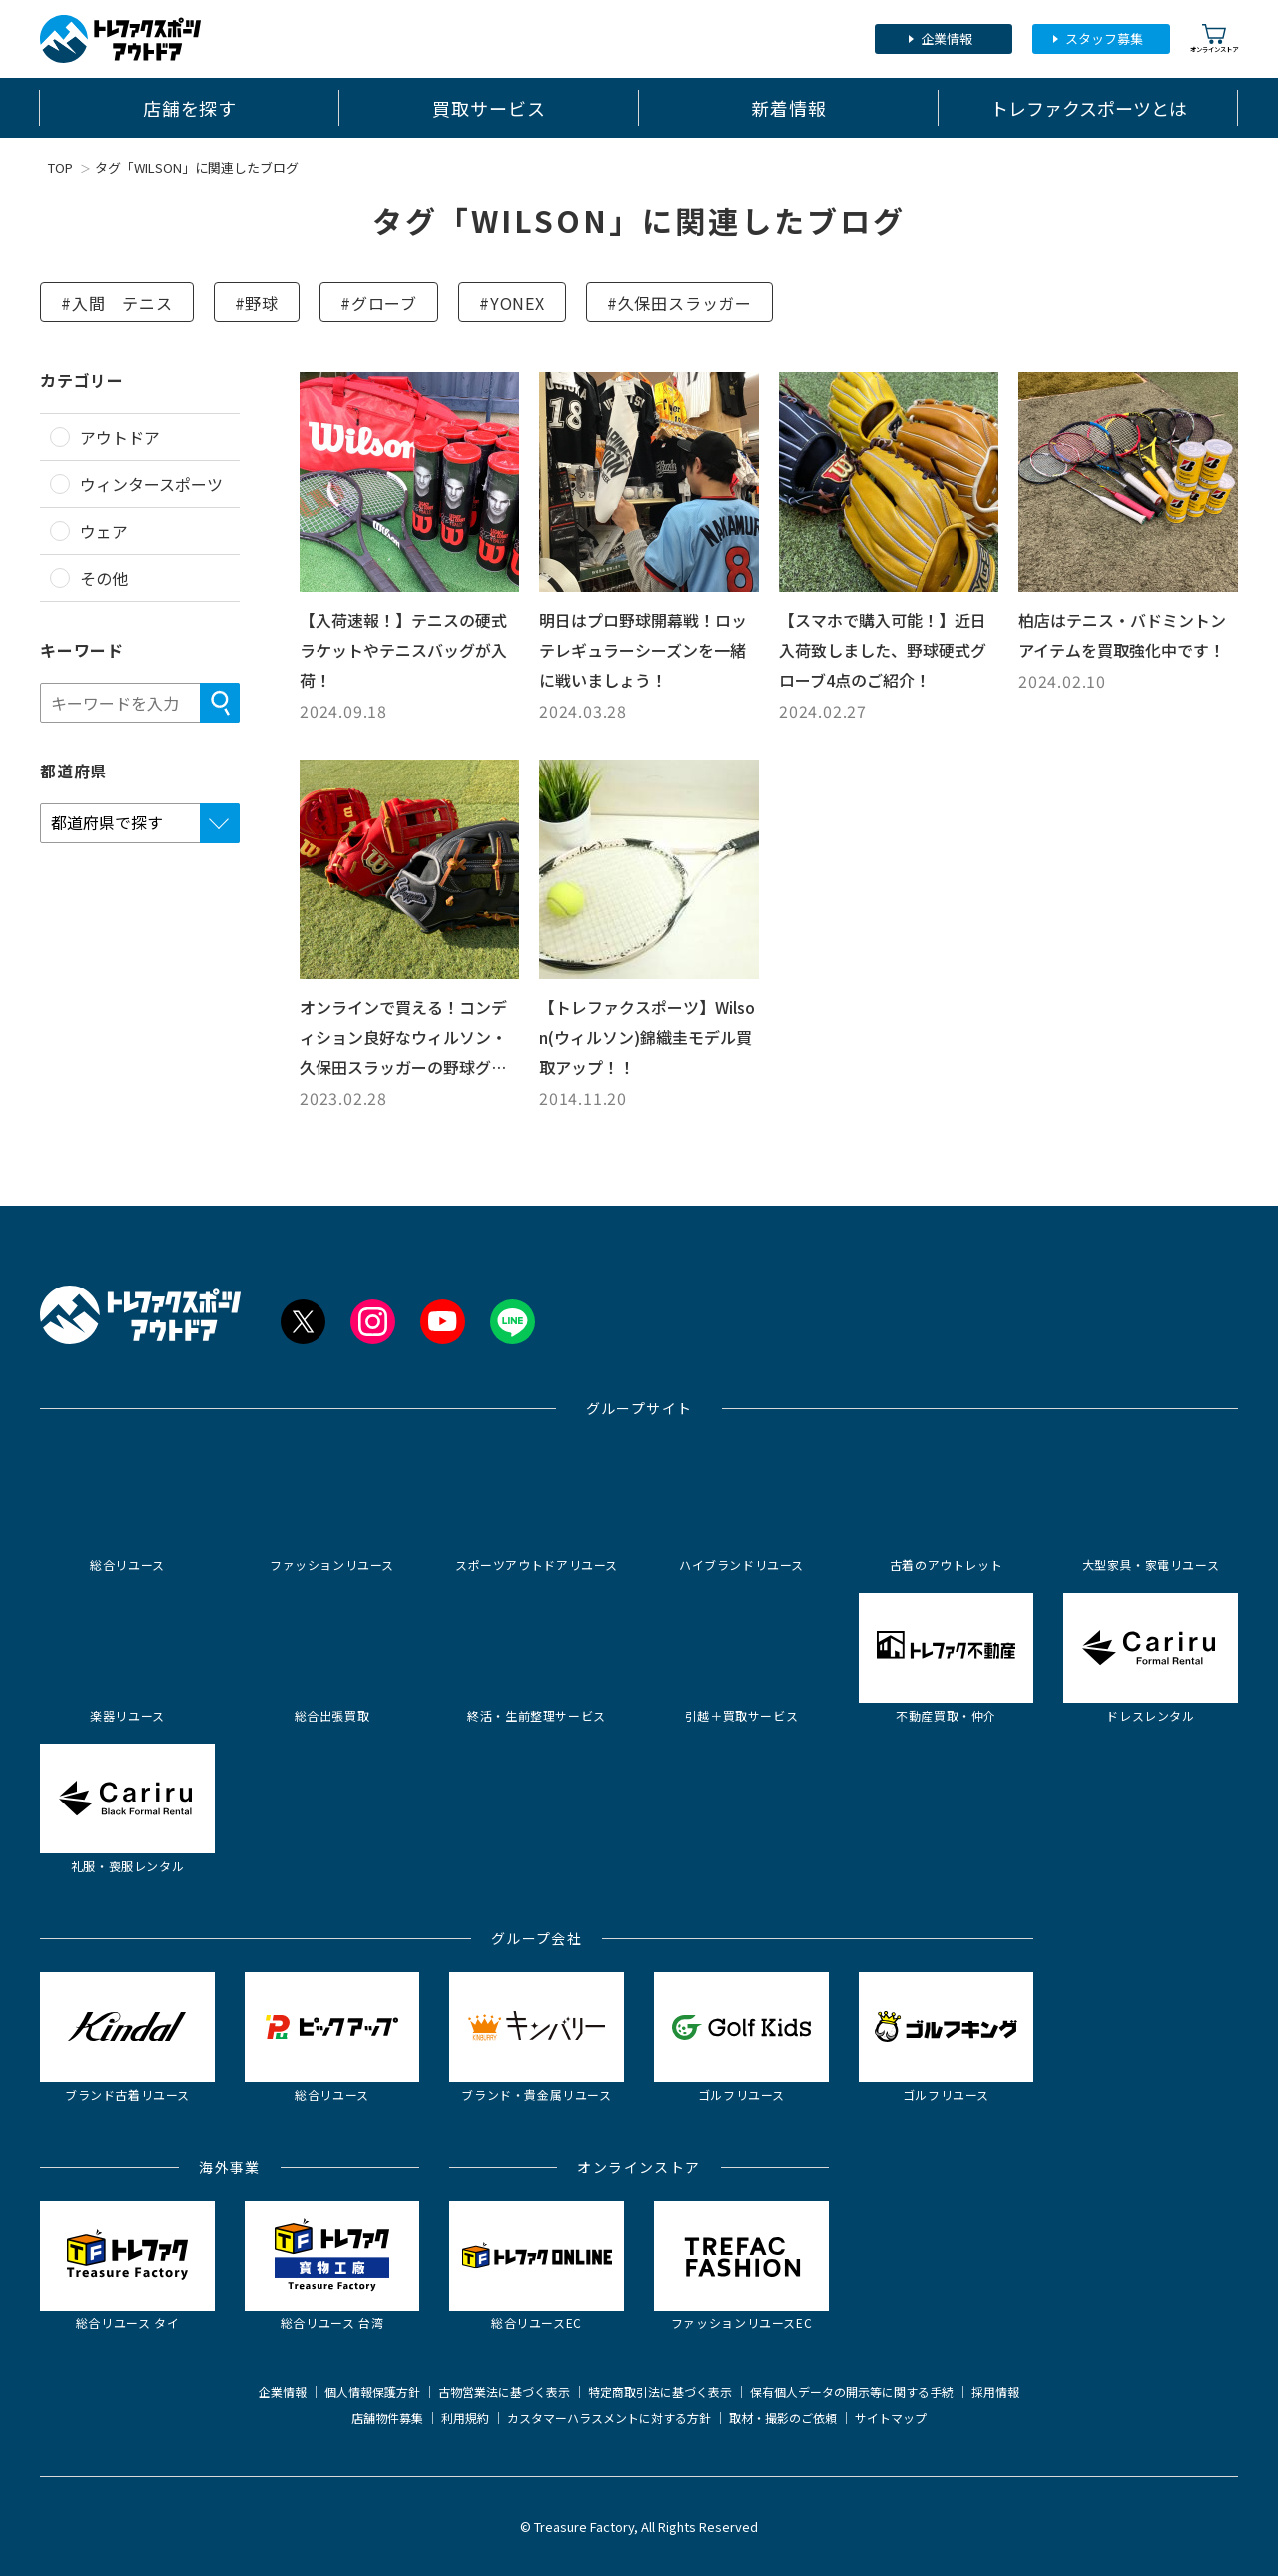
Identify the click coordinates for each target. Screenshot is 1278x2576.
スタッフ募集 (1104, 38)
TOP (60, 167)
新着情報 (789, 108)
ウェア (104, 531)
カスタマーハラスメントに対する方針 (609, 2417)
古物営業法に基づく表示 (504, 2391)
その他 (104, 578)
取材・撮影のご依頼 (783, 2417)
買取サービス (488, 108)
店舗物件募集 (387, 2417)
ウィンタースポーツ (151, 484)
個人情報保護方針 (372, 2391)
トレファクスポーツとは (1088, 108)
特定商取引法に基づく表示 (660, 2391)
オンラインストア (1214, 38)
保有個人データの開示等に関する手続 (852, 2391)
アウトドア (120, 437)
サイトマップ (891, 2417)
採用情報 (995, 2391)
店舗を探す (190, 108)
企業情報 (946, 38)
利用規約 (465, 2417)
